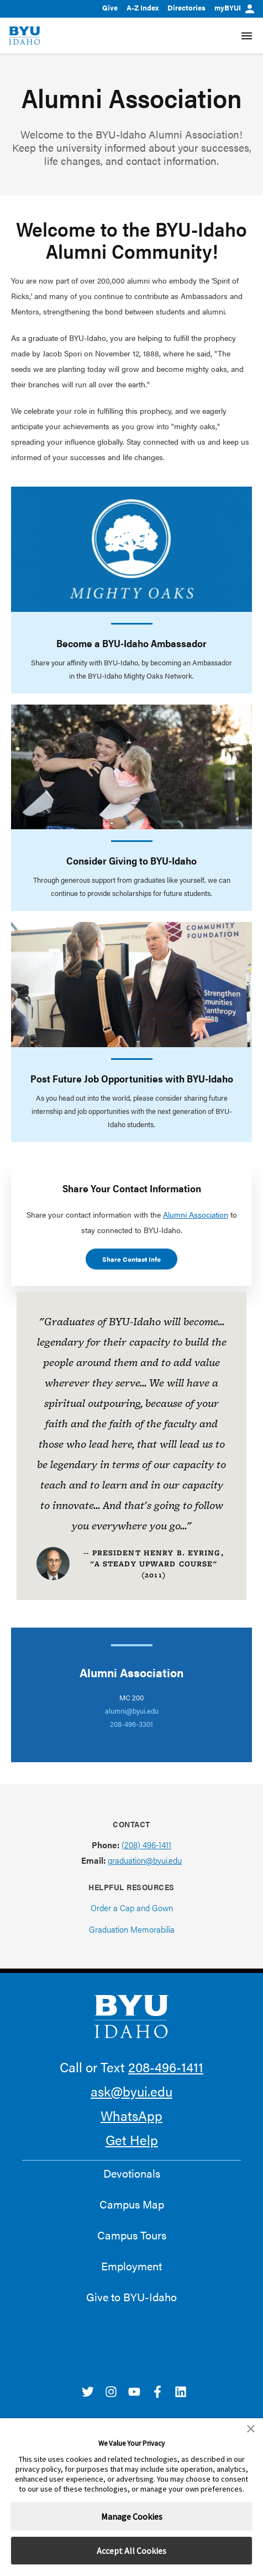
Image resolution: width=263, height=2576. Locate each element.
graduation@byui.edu (145, 1860)
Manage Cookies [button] (131, 2516)
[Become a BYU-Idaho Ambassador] (131, 549)
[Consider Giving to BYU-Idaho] (131, 767)
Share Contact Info (131, 1259)
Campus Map (131, 2204)
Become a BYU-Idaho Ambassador (131, 643)
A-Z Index (143, 7)
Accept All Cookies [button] (131, 2550)
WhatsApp (131, 2115)
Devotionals (131, 2173)
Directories (186, 7)
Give (110, 7)
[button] (251, 2429)
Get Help (132, 2139)
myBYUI (234, 7)
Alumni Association (195, 1214)
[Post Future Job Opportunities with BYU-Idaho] (131, 984)
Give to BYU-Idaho (131, 2296)
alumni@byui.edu (132, 1710)
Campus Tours (131, 2235)
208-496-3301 (131, 1724)
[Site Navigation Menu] (246, 36)
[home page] (24, 35)
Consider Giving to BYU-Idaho (131, 860)
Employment (131, 2266)
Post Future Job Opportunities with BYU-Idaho (131, 1078)
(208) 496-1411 (146, 1844)
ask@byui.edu (131, 2091)
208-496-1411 (165, 2066)
